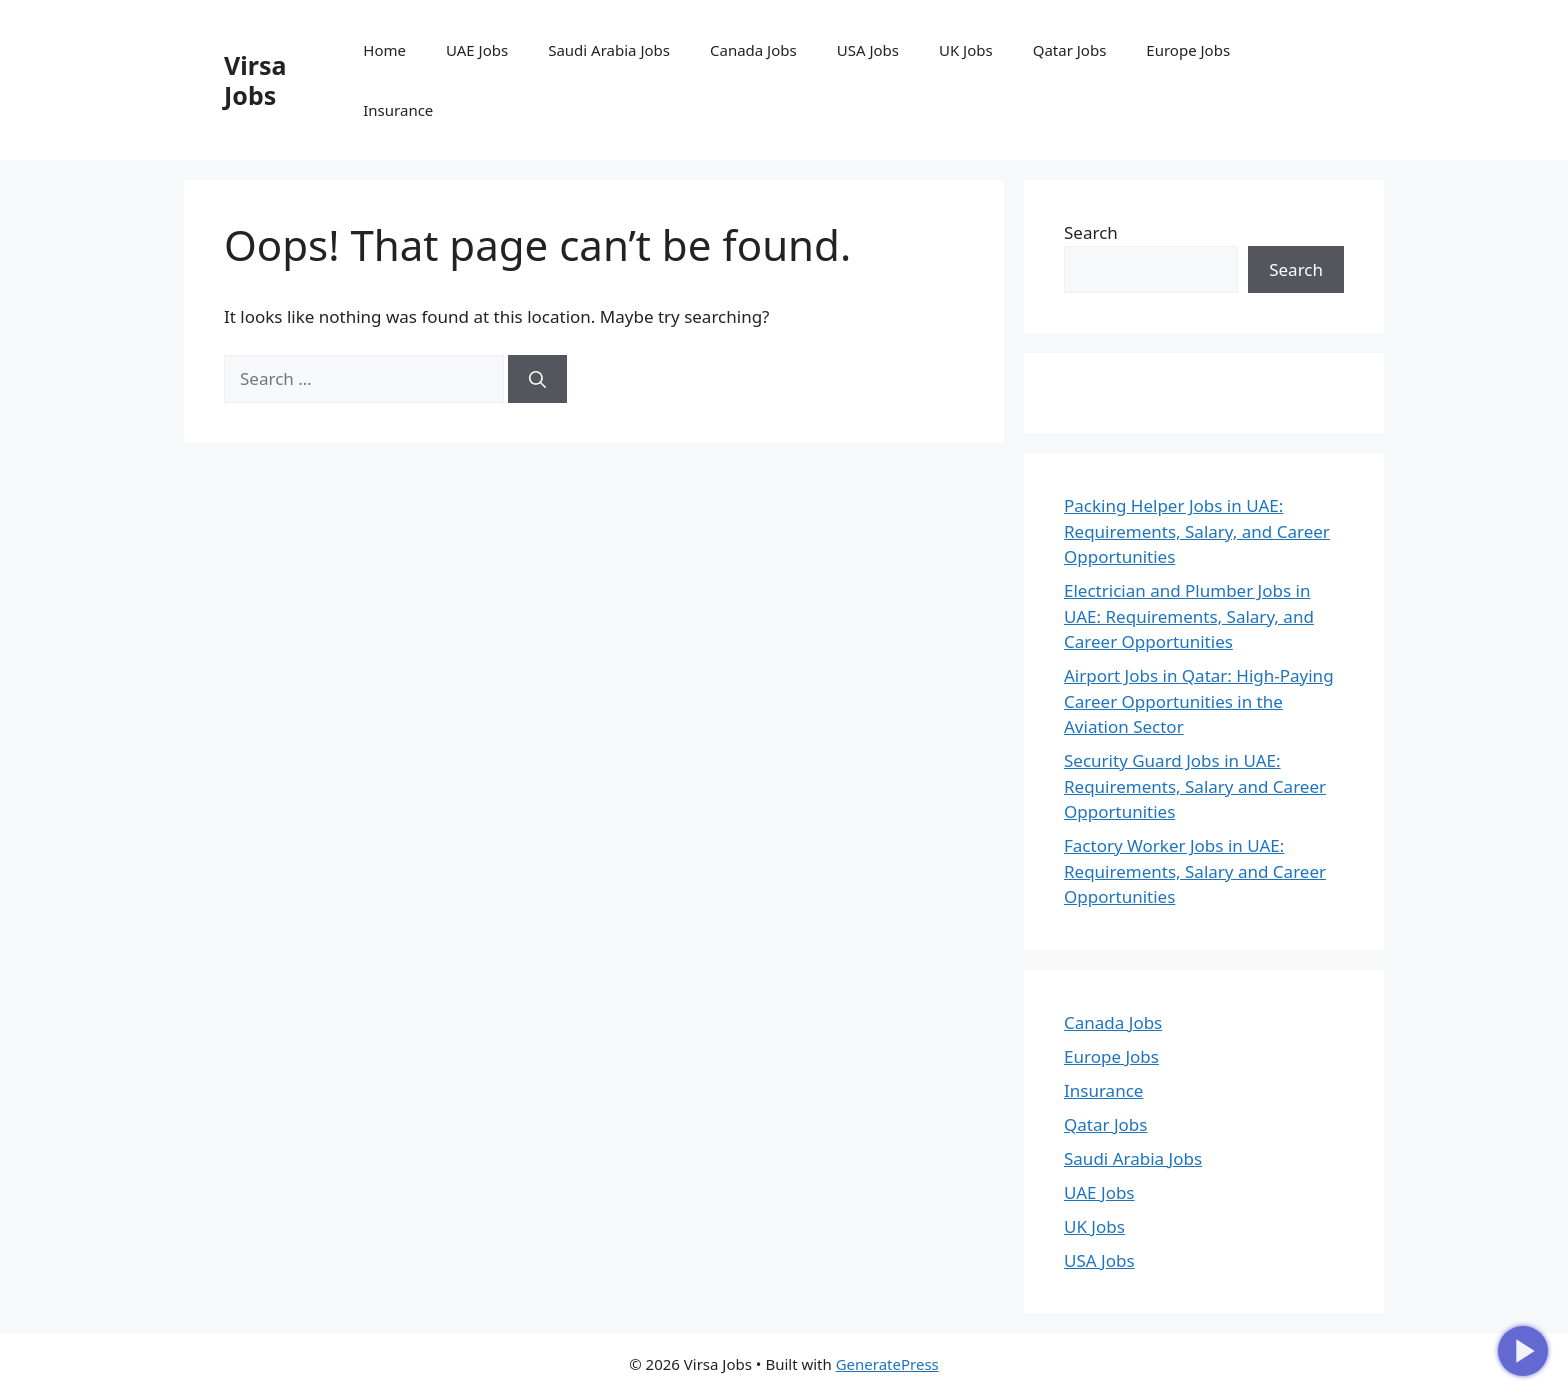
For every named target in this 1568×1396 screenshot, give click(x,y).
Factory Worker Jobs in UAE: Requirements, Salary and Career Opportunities (1195, 871)
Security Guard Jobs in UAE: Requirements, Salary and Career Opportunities (1195, 786)
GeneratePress (887, 1364)
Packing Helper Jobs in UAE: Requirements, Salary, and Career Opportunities (1197, 531)
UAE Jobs (477, 50)
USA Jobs (868, 50)
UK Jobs (966, 50)
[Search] (537, 379)
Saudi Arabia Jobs (609, 50)
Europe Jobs (1188, 50)
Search (1091, 232)
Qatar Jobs (1070, 50)
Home (384, 50)
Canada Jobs (753, 50)
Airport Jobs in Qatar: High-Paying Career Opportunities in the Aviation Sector (1199, 701)
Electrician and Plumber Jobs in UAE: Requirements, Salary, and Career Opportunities (1189, 616)
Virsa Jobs (255, 80)
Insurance (398, 110)
